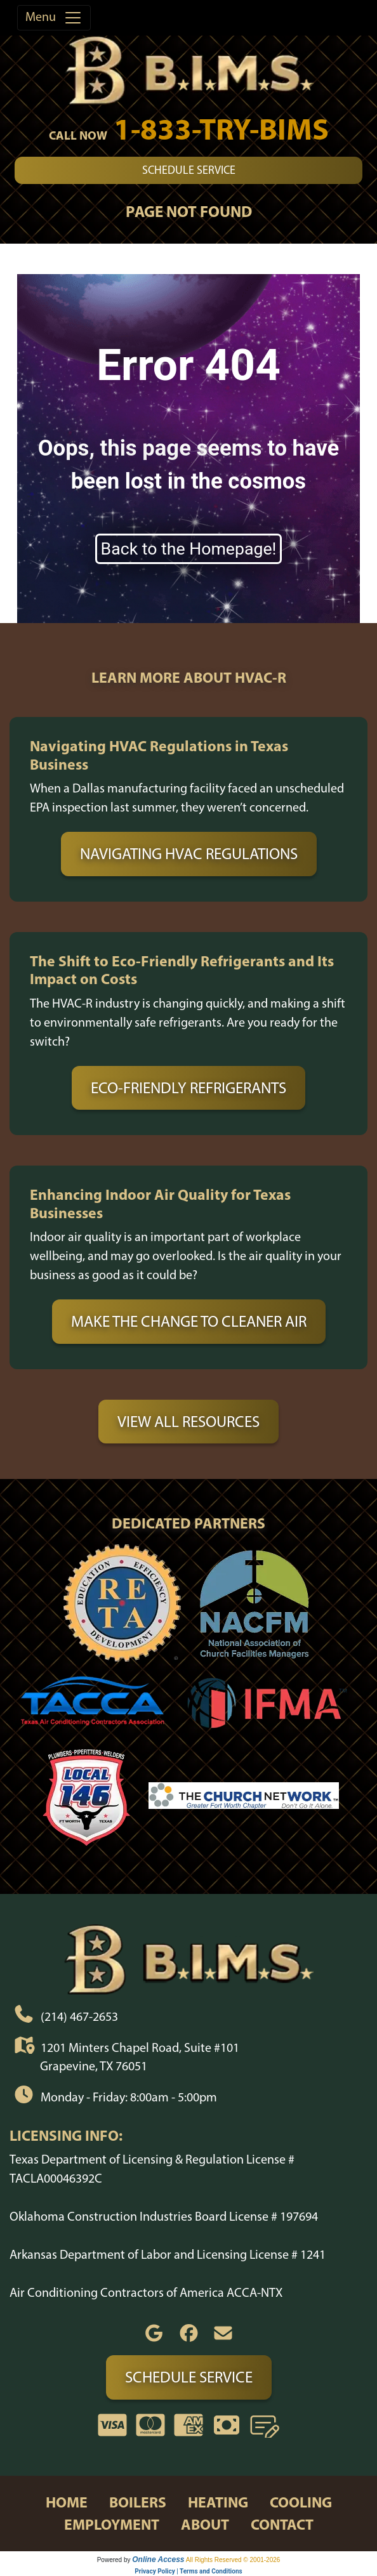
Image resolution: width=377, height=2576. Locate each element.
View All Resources (188, 1421)
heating (218, 2502)
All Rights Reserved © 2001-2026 (233, 2559)
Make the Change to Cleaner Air (189, 1321)
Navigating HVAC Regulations (189, 853)
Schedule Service (188, 170)
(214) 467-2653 (79, 2016)
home (67, 2502)
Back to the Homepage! (189, 549)
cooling (301, 2502)
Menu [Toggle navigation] (54, 17)
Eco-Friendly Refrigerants (188, 1087)
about (205, 2524)
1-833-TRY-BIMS (221, 128)
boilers (137, 2502)
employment (111, 2524)
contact (282, 2524)
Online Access (158, 2559)
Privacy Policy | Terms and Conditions (188, 2571)
